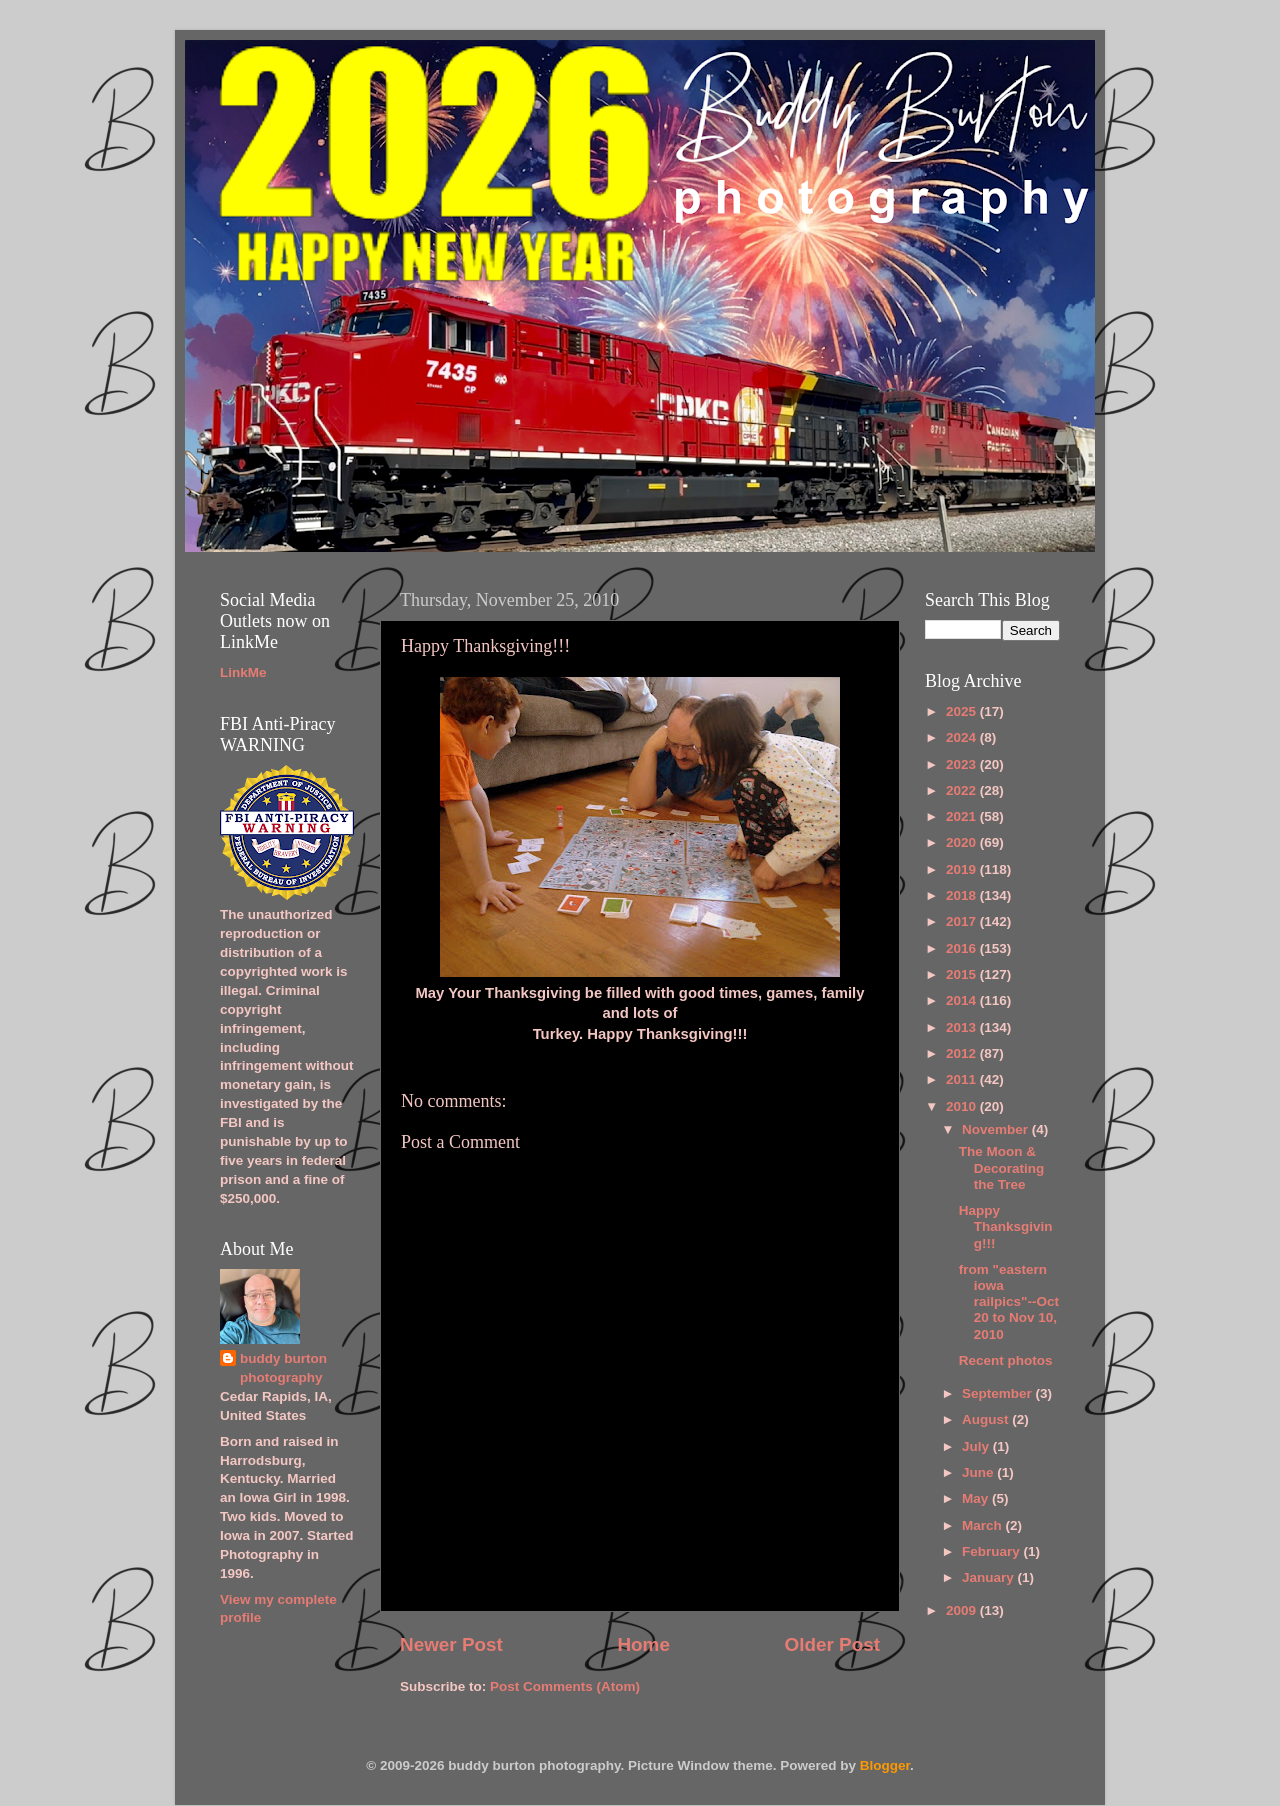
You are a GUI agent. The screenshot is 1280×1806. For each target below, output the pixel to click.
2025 (963, 711)
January (990, 1577)
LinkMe (243, 672)
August (987, 1419)
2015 (963, 974)
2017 (963, 921)
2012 (963, 1053)
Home (643, 1644)
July (977, 1446)
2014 (963, 1000)
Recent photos (1006, 1360)
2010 (963, 1106)
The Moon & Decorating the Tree (1002, 1167)
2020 (963, 842)
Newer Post (451, 1644)
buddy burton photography (283, 1368)
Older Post (832, 1644)
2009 (963, 1610)
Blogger (885, 1765)
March (984, 1525)
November (997, 1129)
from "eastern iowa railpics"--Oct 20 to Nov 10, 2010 (1009, 1302)
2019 (963, 869)
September (999, 1393)
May (977, 1498)
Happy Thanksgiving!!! (1006, 1226)
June (979, 1472)
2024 (963, 737)
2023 (963, 764)
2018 (963, 895)
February (993, 1551)
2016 (963, 948)
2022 (963, 790)
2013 (963, 1027)
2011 (963, 1079)
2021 (963, 816)
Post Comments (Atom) (565, 1686)
